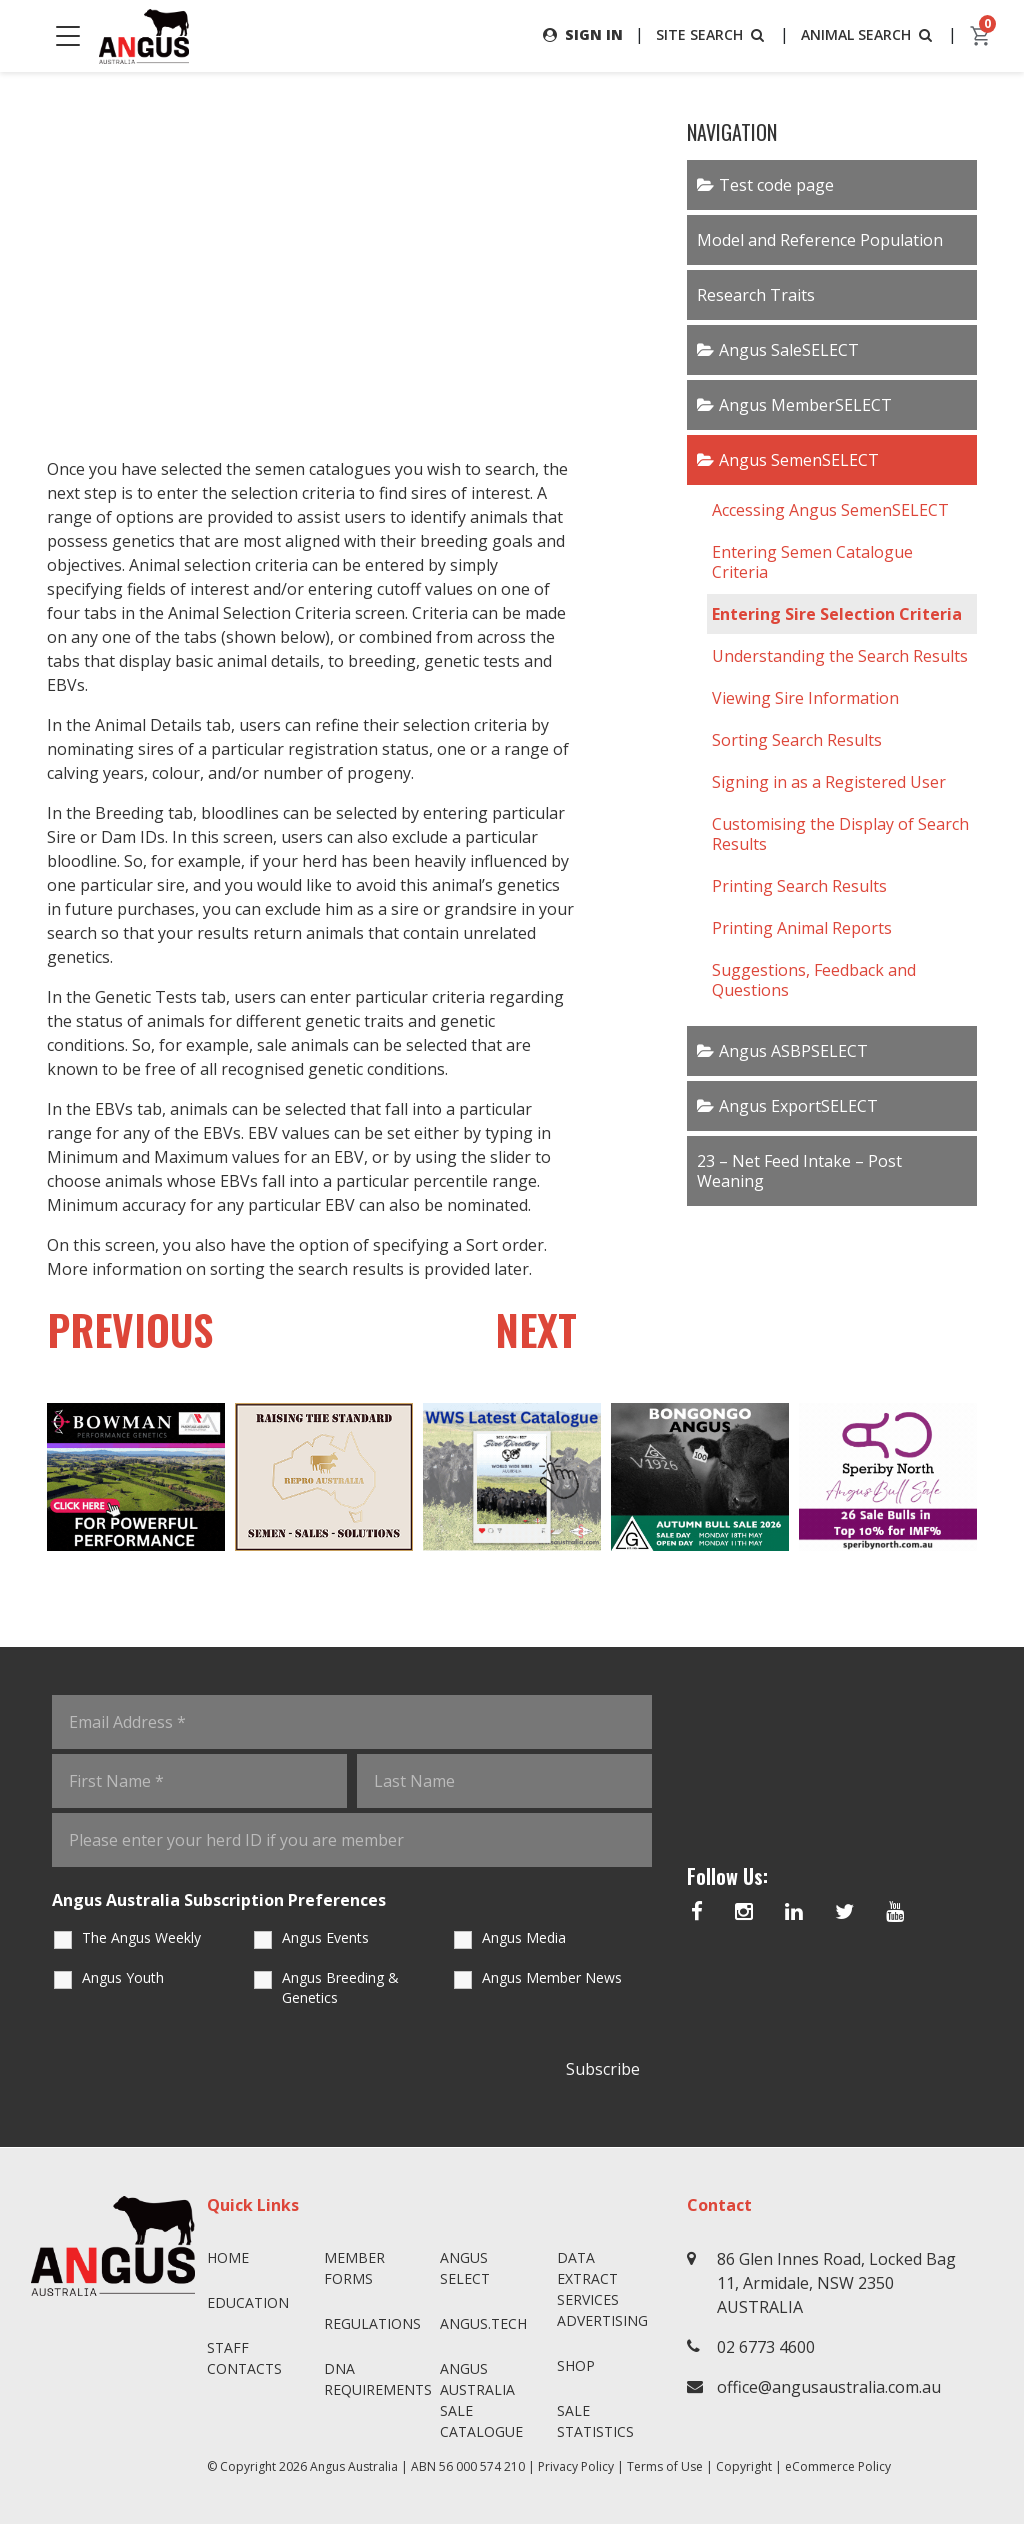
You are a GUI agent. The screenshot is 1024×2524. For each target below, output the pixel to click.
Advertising (602, 2320)
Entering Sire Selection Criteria (837, 614)
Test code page (776, 185)
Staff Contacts (244, 2358)
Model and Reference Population (820, 240)
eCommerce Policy (838, 2466)
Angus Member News (552, 1978)
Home (228, 2257)
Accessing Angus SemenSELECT (830, 510)
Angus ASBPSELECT (793, 1051)
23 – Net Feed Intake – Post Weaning (799, 1171)
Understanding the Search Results (840, 656)
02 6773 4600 (766, 2347)
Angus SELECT (465, 2268)
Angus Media (524, 1938)
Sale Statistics (595, 2421)
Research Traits (756, 295)
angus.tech (483, 2323)
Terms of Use (665, 2466)
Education (248, 2302)
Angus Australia (354, 2466)
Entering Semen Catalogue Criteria (812, 562)
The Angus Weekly (141, 1938)
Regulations (372, 2323)
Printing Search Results (799, 886)
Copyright (744, 2466)
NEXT (535, 1330)
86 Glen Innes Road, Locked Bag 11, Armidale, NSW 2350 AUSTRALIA (836, 2283)
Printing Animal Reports (802, 928)
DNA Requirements (374, 2379)
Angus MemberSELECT (805, 405)
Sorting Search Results (797, 740)
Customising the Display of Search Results (840, 834)
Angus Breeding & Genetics (340, 1988)
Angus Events (325, 1938)
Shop (576, 2365)
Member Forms (354, 2268)
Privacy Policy (576, 2466)
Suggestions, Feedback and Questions (814, 980)
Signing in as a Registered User (829, 782)
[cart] (981, 36)
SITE (712, 34)
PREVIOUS (132, 1330)
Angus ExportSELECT (798, 1106)
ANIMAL (868, 34)
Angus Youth (123, 1978)
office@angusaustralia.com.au (829, 2387)
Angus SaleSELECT (789, 350)
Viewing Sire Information (805, 698)
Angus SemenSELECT (799, 460)
